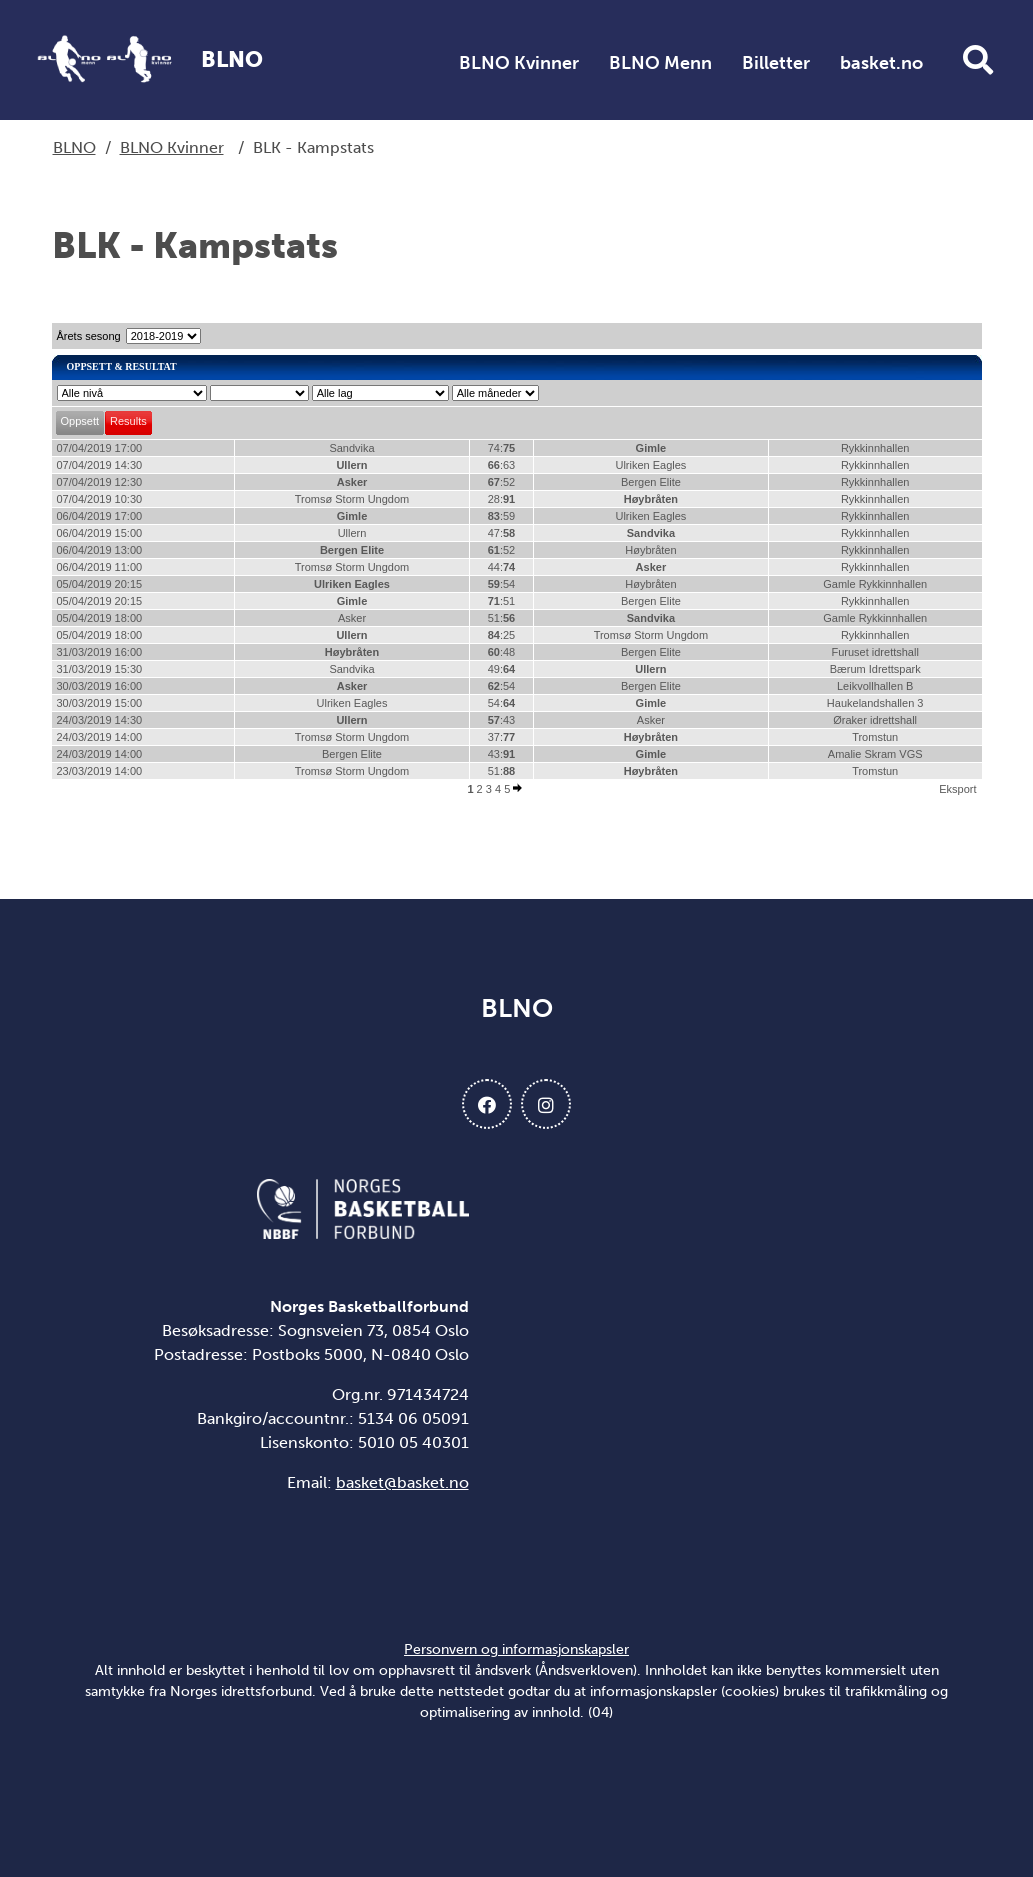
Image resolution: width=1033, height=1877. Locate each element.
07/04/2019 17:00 (100, 448)
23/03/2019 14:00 (100, 771)
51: (502, 618)
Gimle (651, 448)
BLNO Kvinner (519, 63)
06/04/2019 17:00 (100, 516)
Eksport (957, 789)
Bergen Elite (651, 482)
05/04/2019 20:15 (100, 584)
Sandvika (351, 448)
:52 (502, 482)
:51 (502, 601)
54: (502, 703)
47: (502, 533)
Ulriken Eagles (650, 465)
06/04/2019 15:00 (100, 533)
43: (502, 754)
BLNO (74, 147)
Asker (352, 482)
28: (502, 499)
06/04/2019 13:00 (100, 550)
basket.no (881, 63)
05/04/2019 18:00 (100, 618)
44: (502, 567)
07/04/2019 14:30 (100, 465)
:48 (502, 652)
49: (502, 669)
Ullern (351, 465)
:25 (502, 635)
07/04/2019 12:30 (100, 482)
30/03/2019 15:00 (100, 703)
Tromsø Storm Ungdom (352, 499)
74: (502, 448)
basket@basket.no (402, 1482)
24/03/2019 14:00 (100, 737)
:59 (502, 516)
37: (502, 737)
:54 (502, 584)
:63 (502, 465)
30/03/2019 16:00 (100, 686)
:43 (502, 720)
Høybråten (651, 499)
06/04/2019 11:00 (100, 567)
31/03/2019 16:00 (100, 652)
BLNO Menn (660, 63)
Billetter (776, 63)
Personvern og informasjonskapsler (516, 1649)
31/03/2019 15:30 (100, 669)
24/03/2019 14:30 (100, 720)
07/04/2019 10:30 (100, 499)
